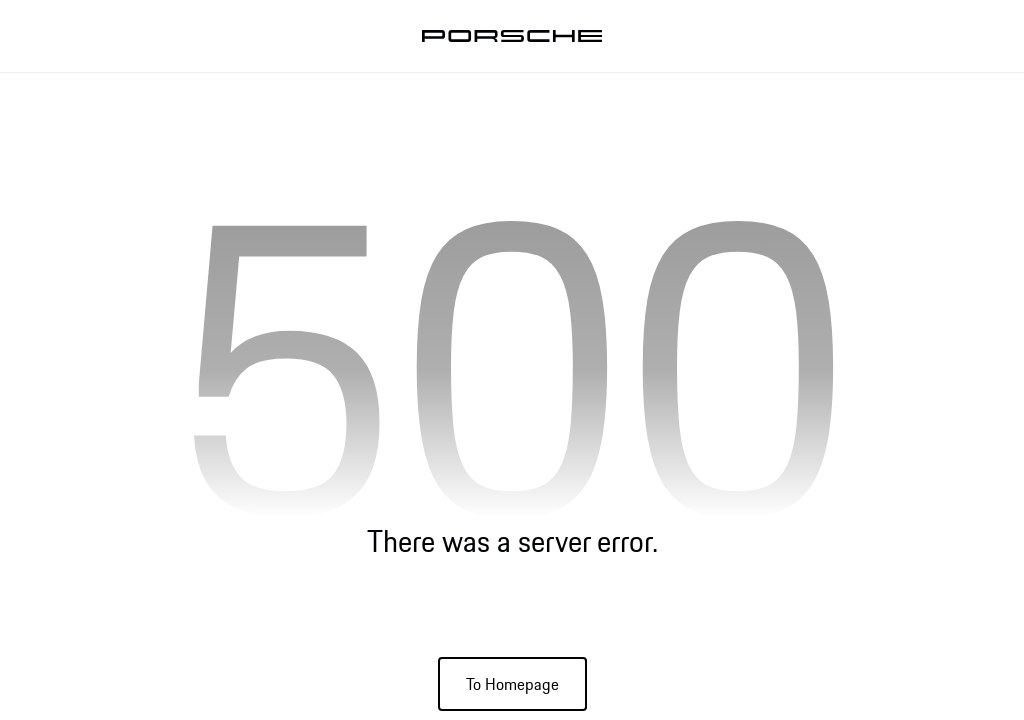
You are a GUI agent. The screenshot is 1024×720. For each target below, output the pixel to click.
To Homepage (512, 684)
